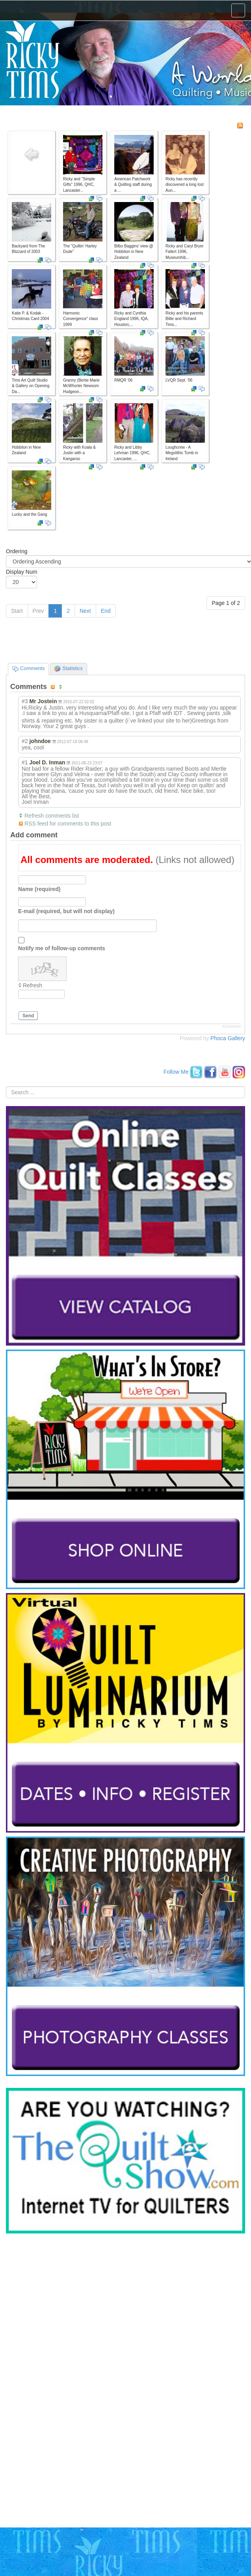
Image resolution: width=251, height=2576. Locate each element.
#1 (25, 762)
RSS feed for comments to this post (67, 823)
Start (17, 611)
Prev (38, 611)
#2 (25, 741)
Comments (28, 668)
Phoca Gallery (227, 1038)
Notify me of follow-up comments (61, 948)
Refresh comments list (51, 815)
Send (28, 1015)
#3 (25, 701)
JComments (231, 1026)
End (106, 611)
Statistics (68, 668)
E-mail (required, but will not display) (66, 911)
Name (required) (39, 889)
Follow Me (176, 1072)
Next (85, 611)
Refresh (32, 985)
